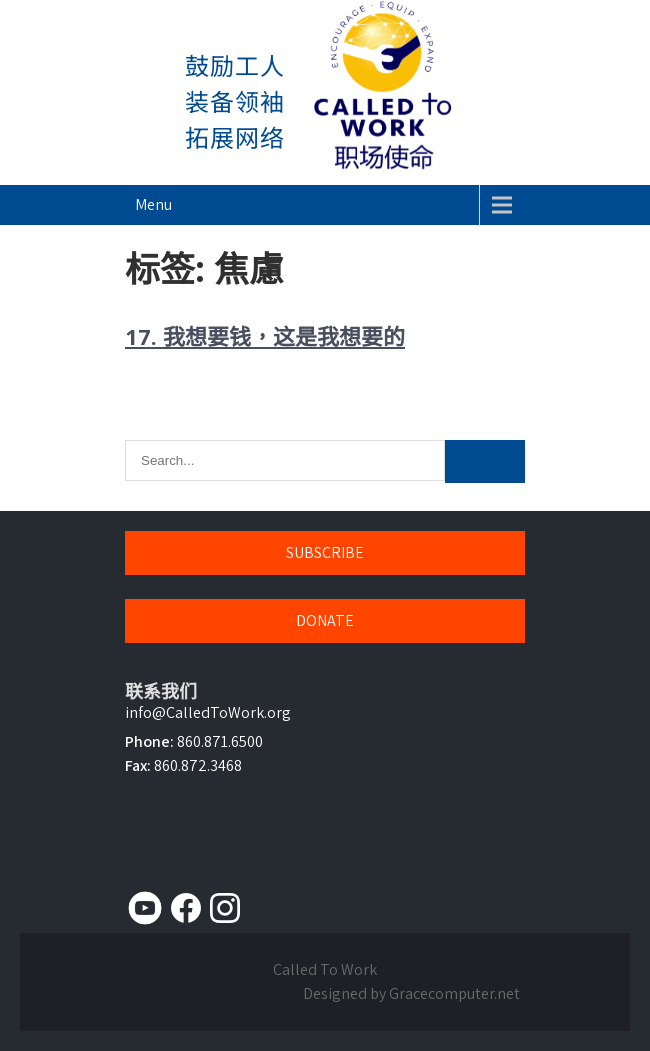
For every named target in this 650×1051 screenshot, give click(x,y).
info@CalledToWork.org (208, 712)
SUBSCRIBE (325, 552)
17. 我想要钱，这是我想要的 (265, 336)
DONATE (325, 620)
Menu (153, 204)
